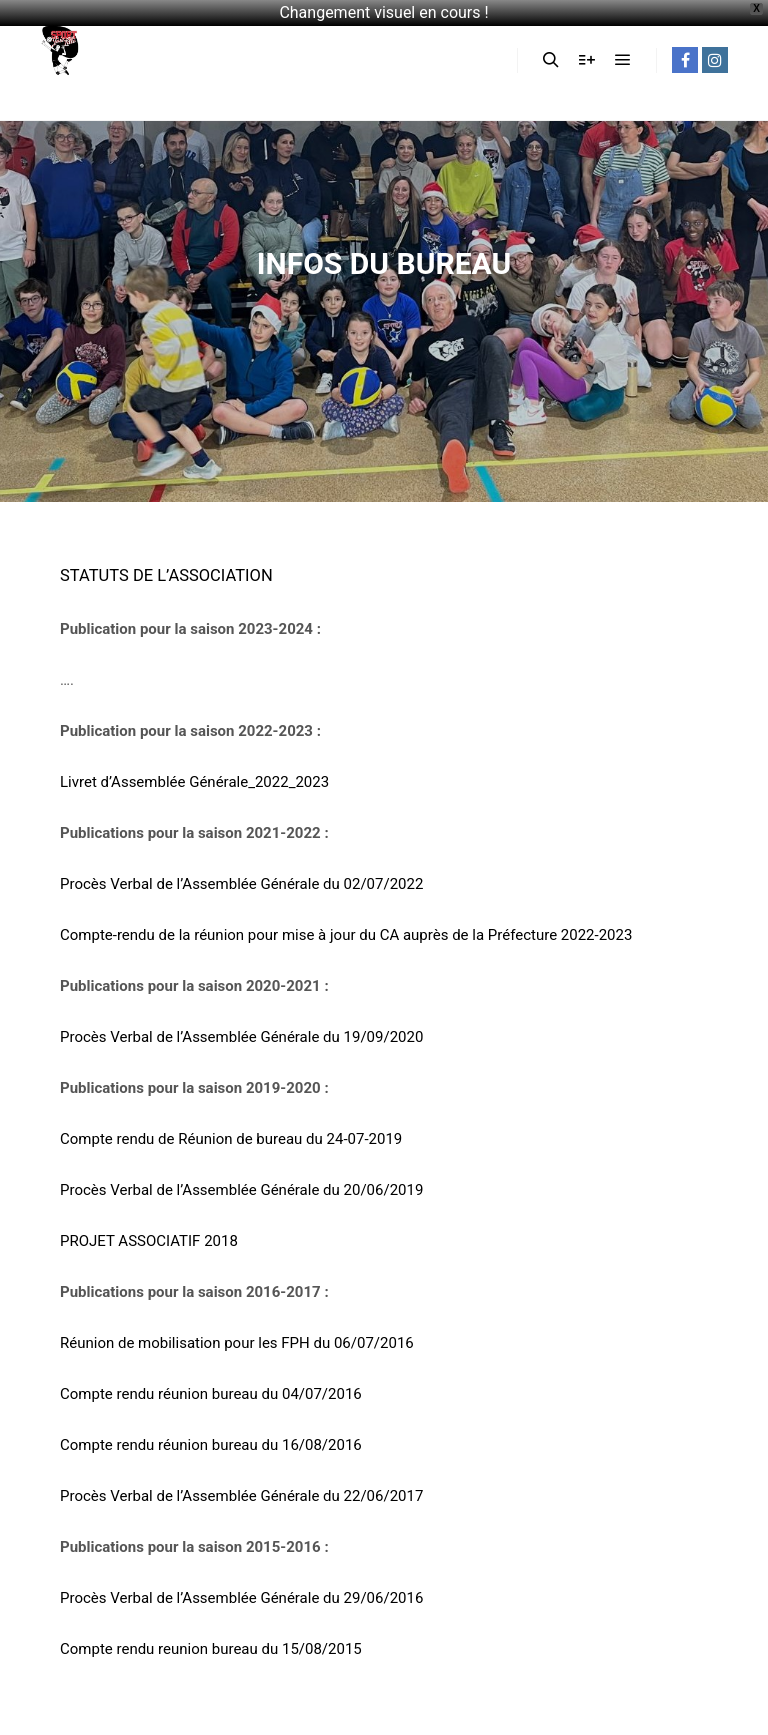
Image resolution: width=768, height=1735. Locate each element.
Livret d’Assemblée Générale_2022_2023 (194, 782)
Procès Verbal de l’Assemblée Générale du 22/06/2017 (241, 1496)
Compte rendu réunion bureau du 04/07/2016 (211, 1394)
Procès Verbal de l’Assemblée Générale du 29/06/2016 (241, 1598)
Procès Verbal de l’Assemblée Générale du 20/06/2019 (241, 1190)
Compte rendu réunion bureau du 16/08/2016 (211, 1445)
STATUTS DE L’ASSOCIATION (166, 575)
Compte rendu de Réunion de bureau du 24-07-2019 (231, 1139)
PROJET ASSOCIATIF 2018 (149, 1241)
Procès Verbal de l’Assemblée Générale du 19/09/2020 (241, 1037)
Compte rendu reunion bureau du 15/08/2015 (211, 1649)
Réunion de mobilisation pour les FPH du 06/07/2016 (237, 1343)
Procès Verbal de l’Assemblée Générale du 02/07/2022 (241, 884)
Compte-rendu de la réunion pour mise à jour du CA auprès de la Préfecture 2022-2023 (346, 935)
